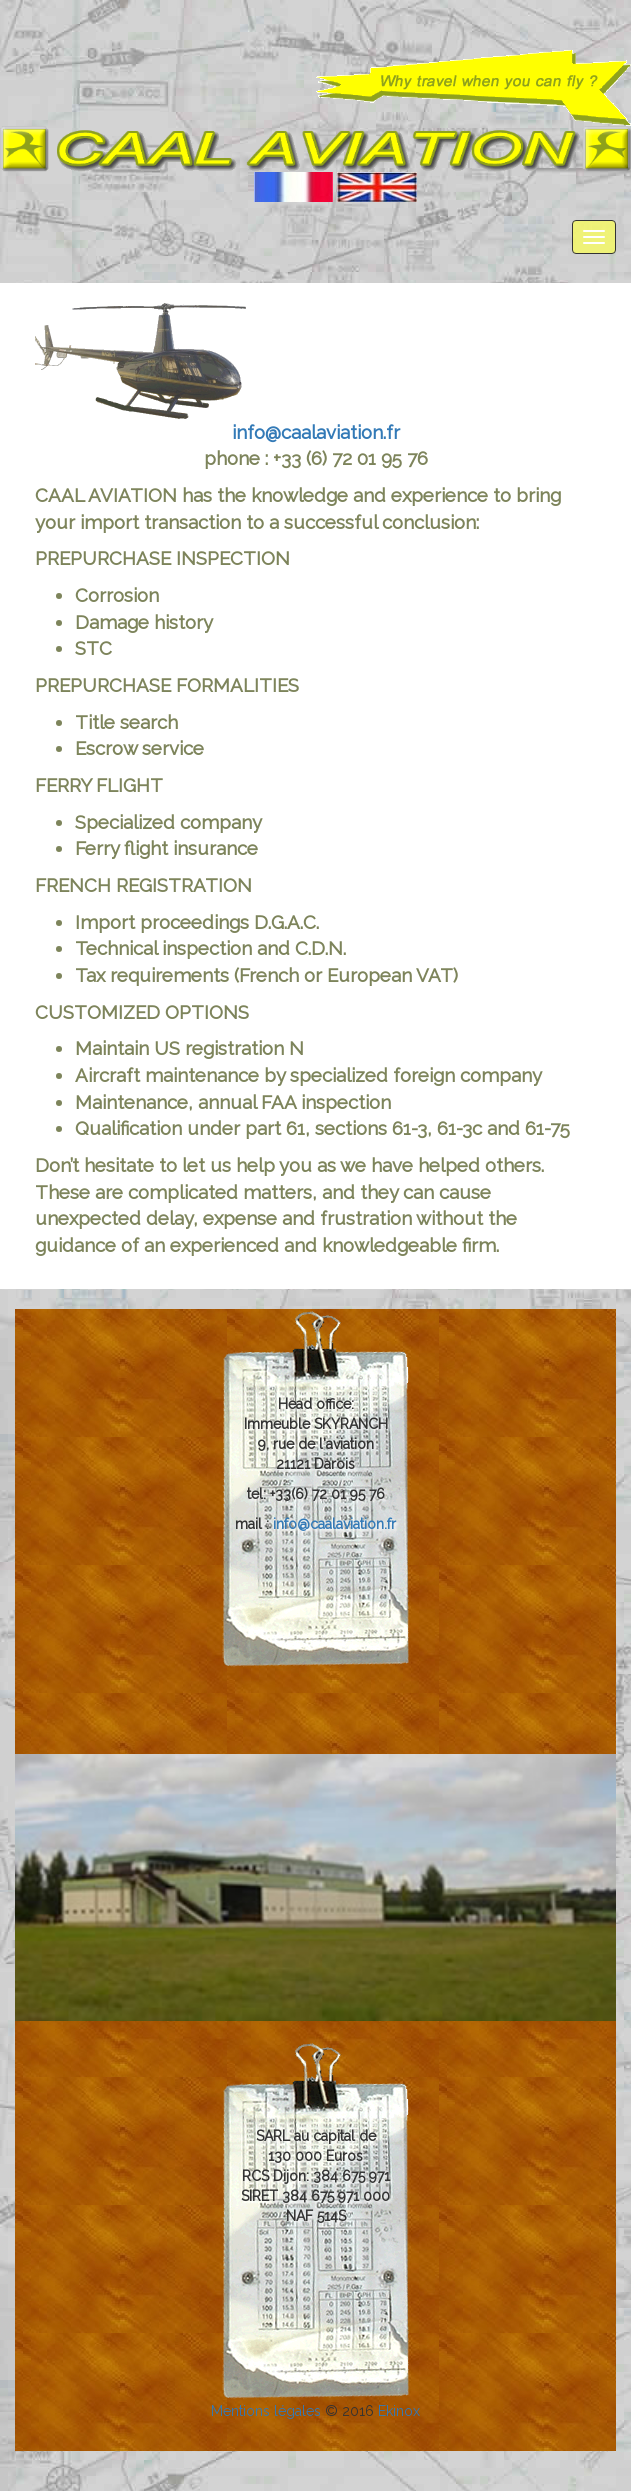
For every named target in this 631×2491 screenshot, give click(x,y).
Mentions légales (268, 2411)
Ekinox (399, 2411)
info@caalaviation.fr (316, 432)
